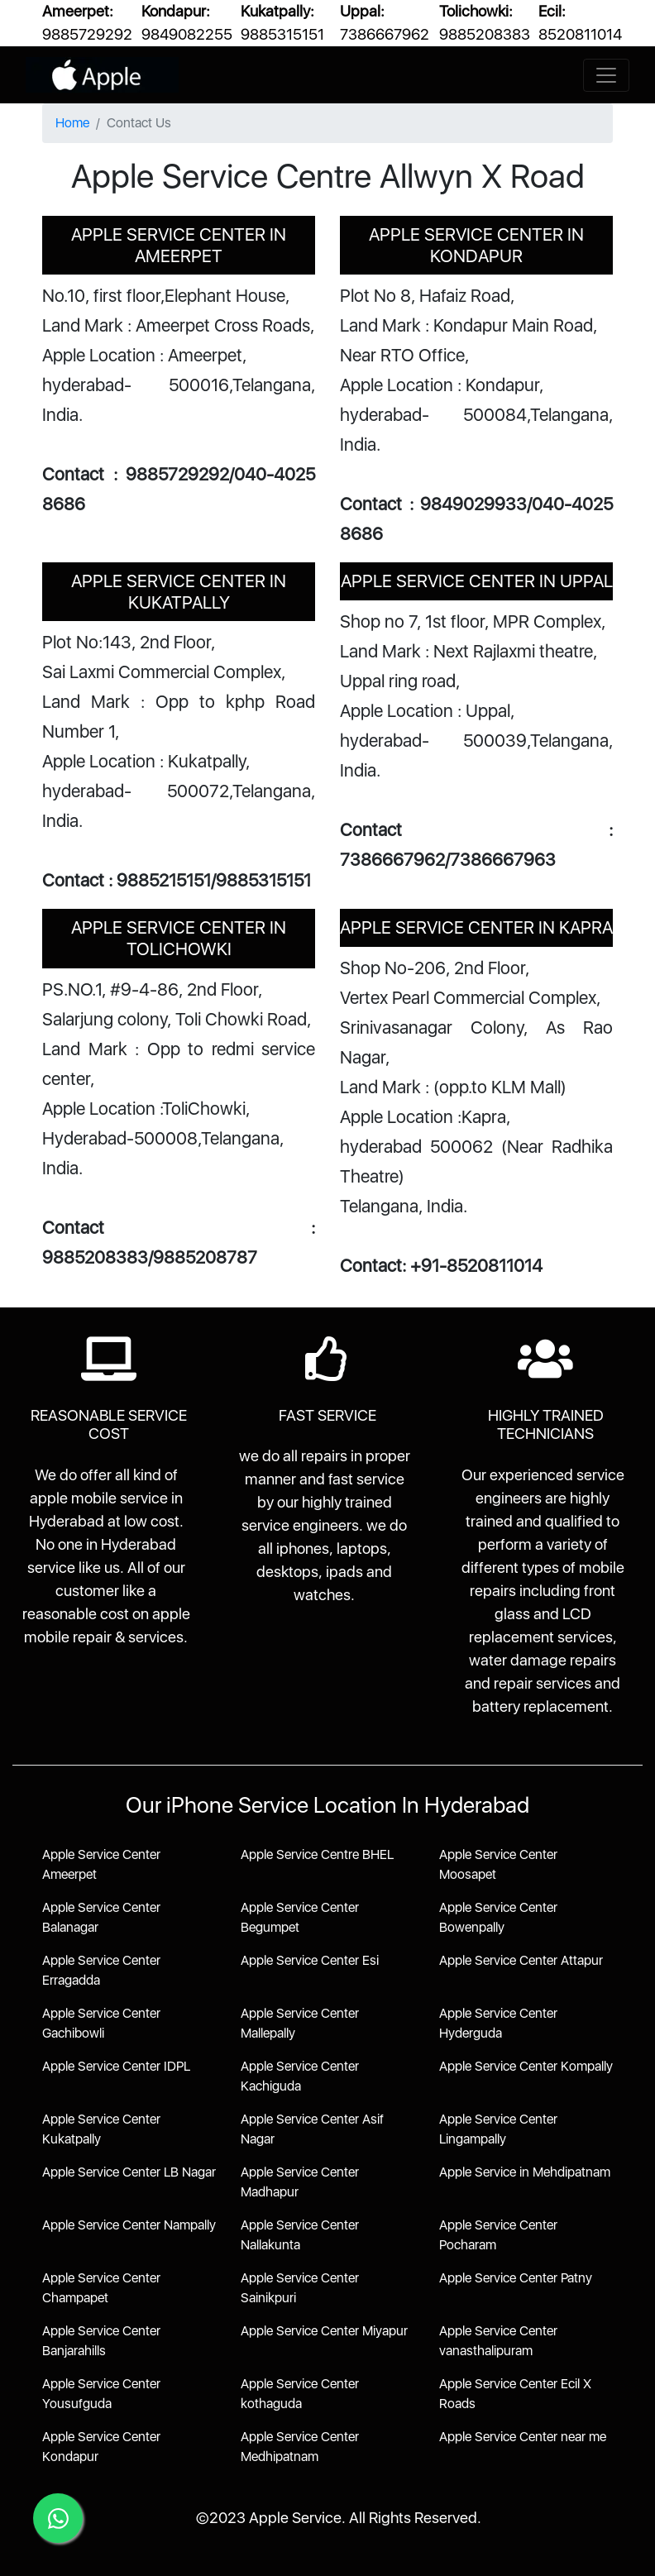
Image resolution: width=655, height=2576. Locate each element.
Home (72, 123)
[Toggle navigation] (606, 75)
